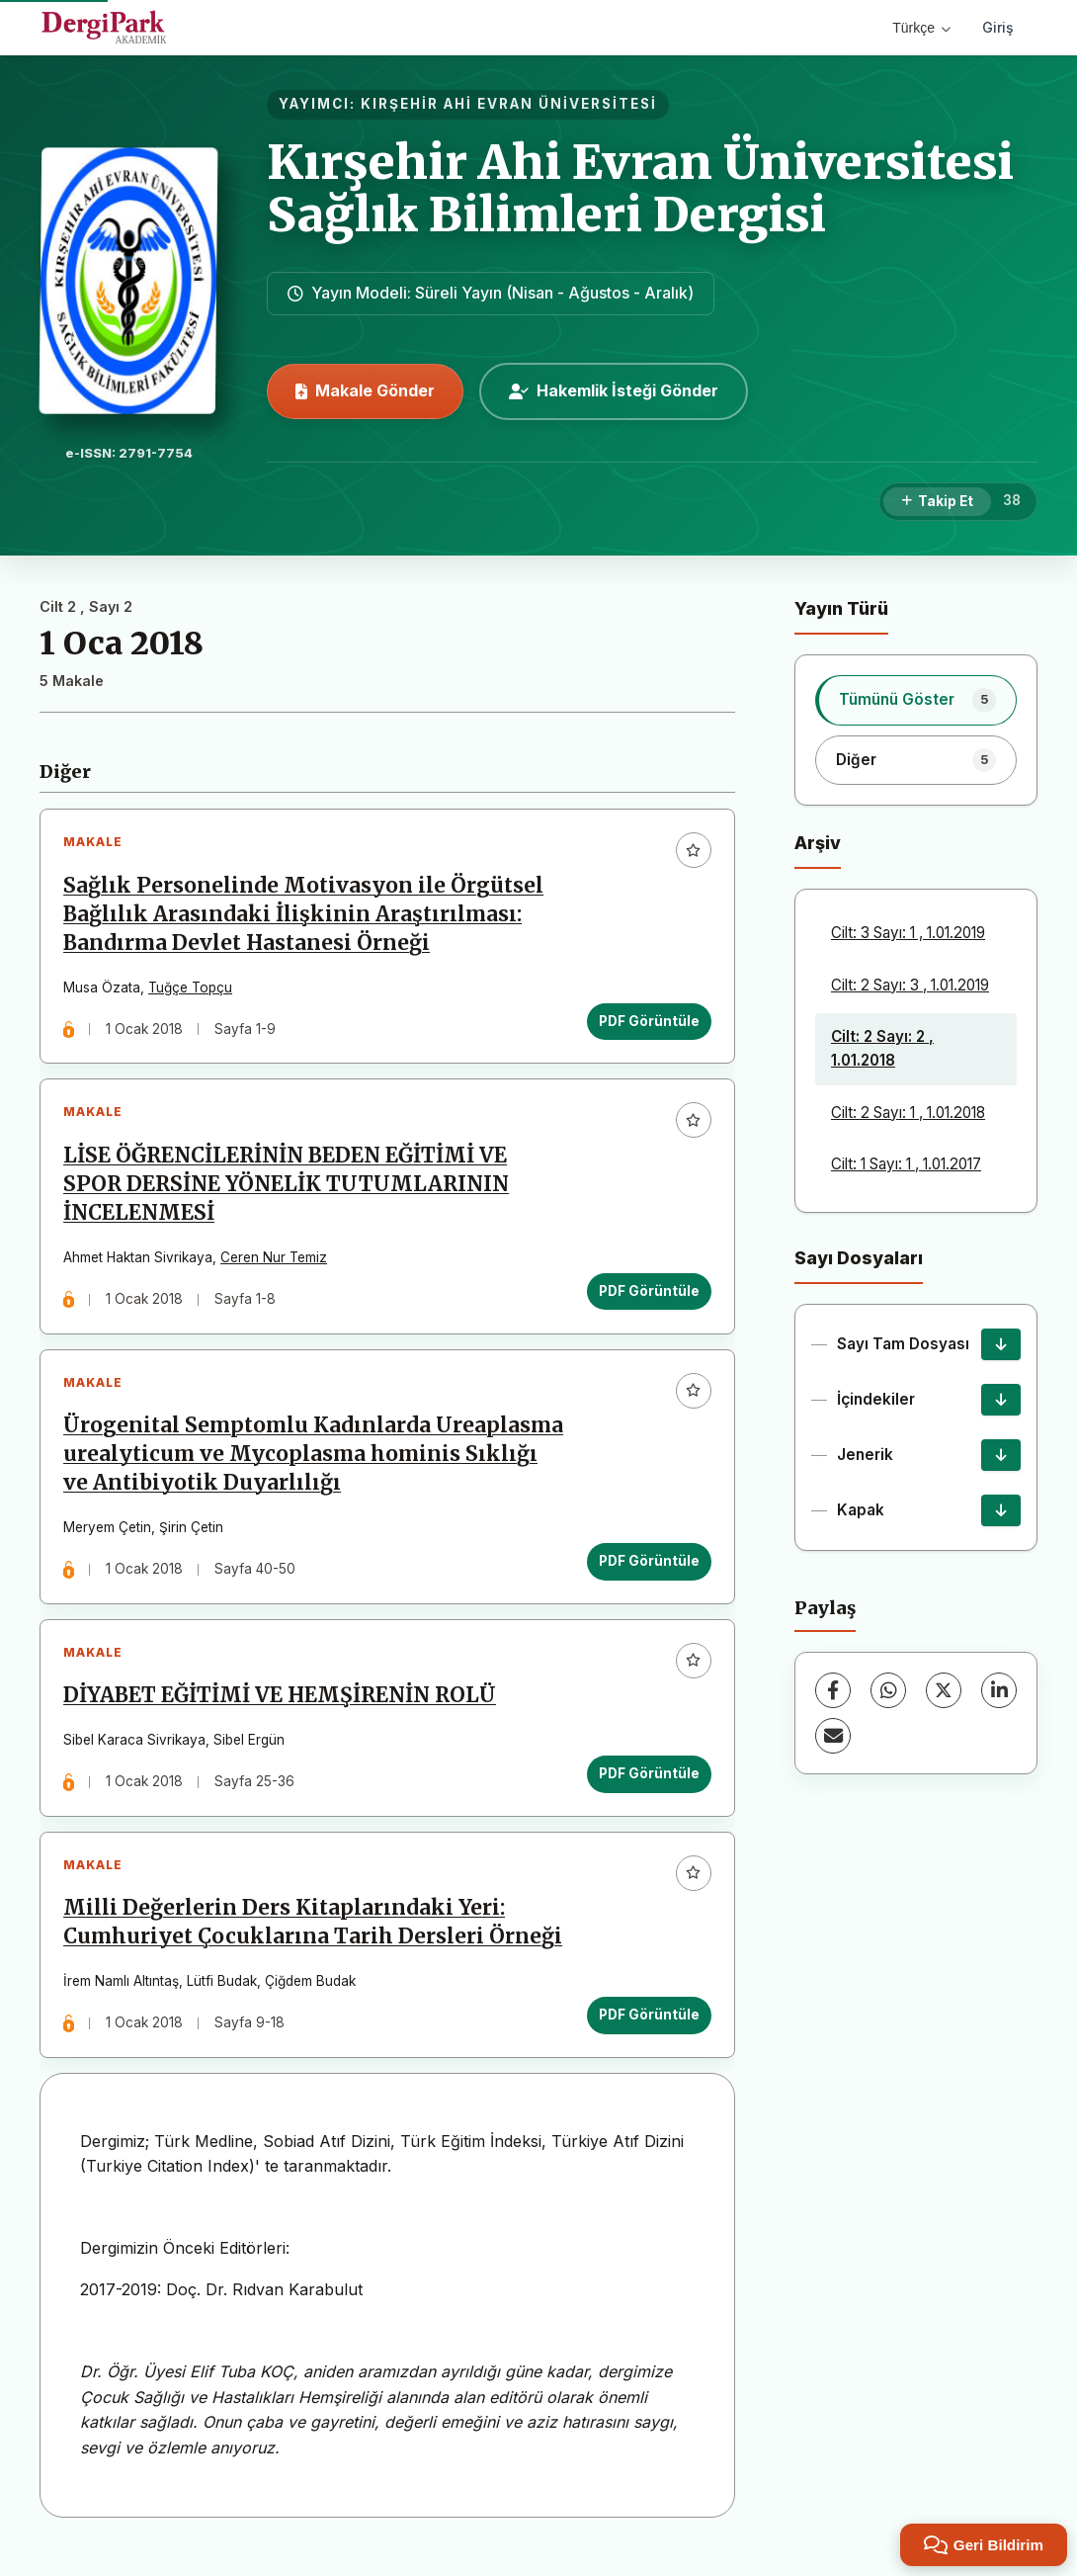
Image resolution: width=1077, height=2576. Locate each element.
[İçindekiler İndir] (1001, 1400)
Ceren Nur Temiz (275, 1263)
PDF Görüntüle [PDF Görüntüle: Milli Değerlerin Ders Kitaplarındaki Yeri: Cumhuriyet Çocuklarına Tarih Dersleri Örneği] (647, 2031)
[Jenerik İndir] (1001, 1455)
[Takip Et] (937, 502)
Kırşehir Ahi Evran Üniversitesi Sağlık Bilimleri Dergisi (640, 188)
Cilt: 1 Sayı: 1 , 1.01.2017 (906, 1164)
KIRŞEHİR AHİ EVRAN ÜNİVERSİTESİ (509, 104)
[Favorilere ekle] (691, 852)
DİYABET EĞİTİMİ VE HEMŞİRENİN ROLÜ (281, 1709)
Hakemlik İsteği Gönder (613, 390)
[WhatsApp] (888, 1690)
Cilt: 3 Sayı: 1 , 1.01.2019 (908, 932)
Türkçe (921, 28)
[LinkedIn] (999, 1690)
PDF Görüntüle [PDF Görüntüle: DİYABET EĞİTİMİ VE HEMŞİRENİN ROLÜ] (647, 1786)
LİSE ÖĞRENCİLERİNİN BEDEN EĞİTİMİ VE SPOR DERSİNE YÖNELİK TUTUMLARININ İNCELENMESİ (288, 1189)
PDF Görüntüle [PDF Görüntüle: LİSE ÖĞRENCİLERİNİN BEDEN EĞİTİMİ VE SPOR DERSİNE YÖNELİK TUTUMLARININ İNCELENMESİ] (647, 1297)
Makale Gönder (365, 390)
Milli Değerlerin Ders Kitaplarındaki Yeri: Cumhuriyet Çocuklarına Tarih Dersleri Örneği (314, 1939)
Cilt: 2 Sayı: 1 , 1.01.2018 (908, 1112)
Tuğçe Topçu (192, 989)
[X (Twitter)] (943, 1690)
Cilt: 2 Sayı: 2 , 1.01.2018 (882, 1048)
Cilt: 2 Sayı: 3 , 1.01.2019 (910, 985)
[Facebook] (833, 1690)
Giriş (998, 27)
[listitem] (916, 700)
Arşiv (817, 842)
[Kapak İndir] (1001, 1510)
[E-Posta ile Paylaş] (833, 1736)
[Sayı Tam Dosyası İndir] (1001, 1344)
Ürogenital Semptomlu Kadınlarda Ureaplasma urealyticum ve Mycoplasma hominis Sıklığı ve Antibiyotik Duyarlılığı (315, 1462)
